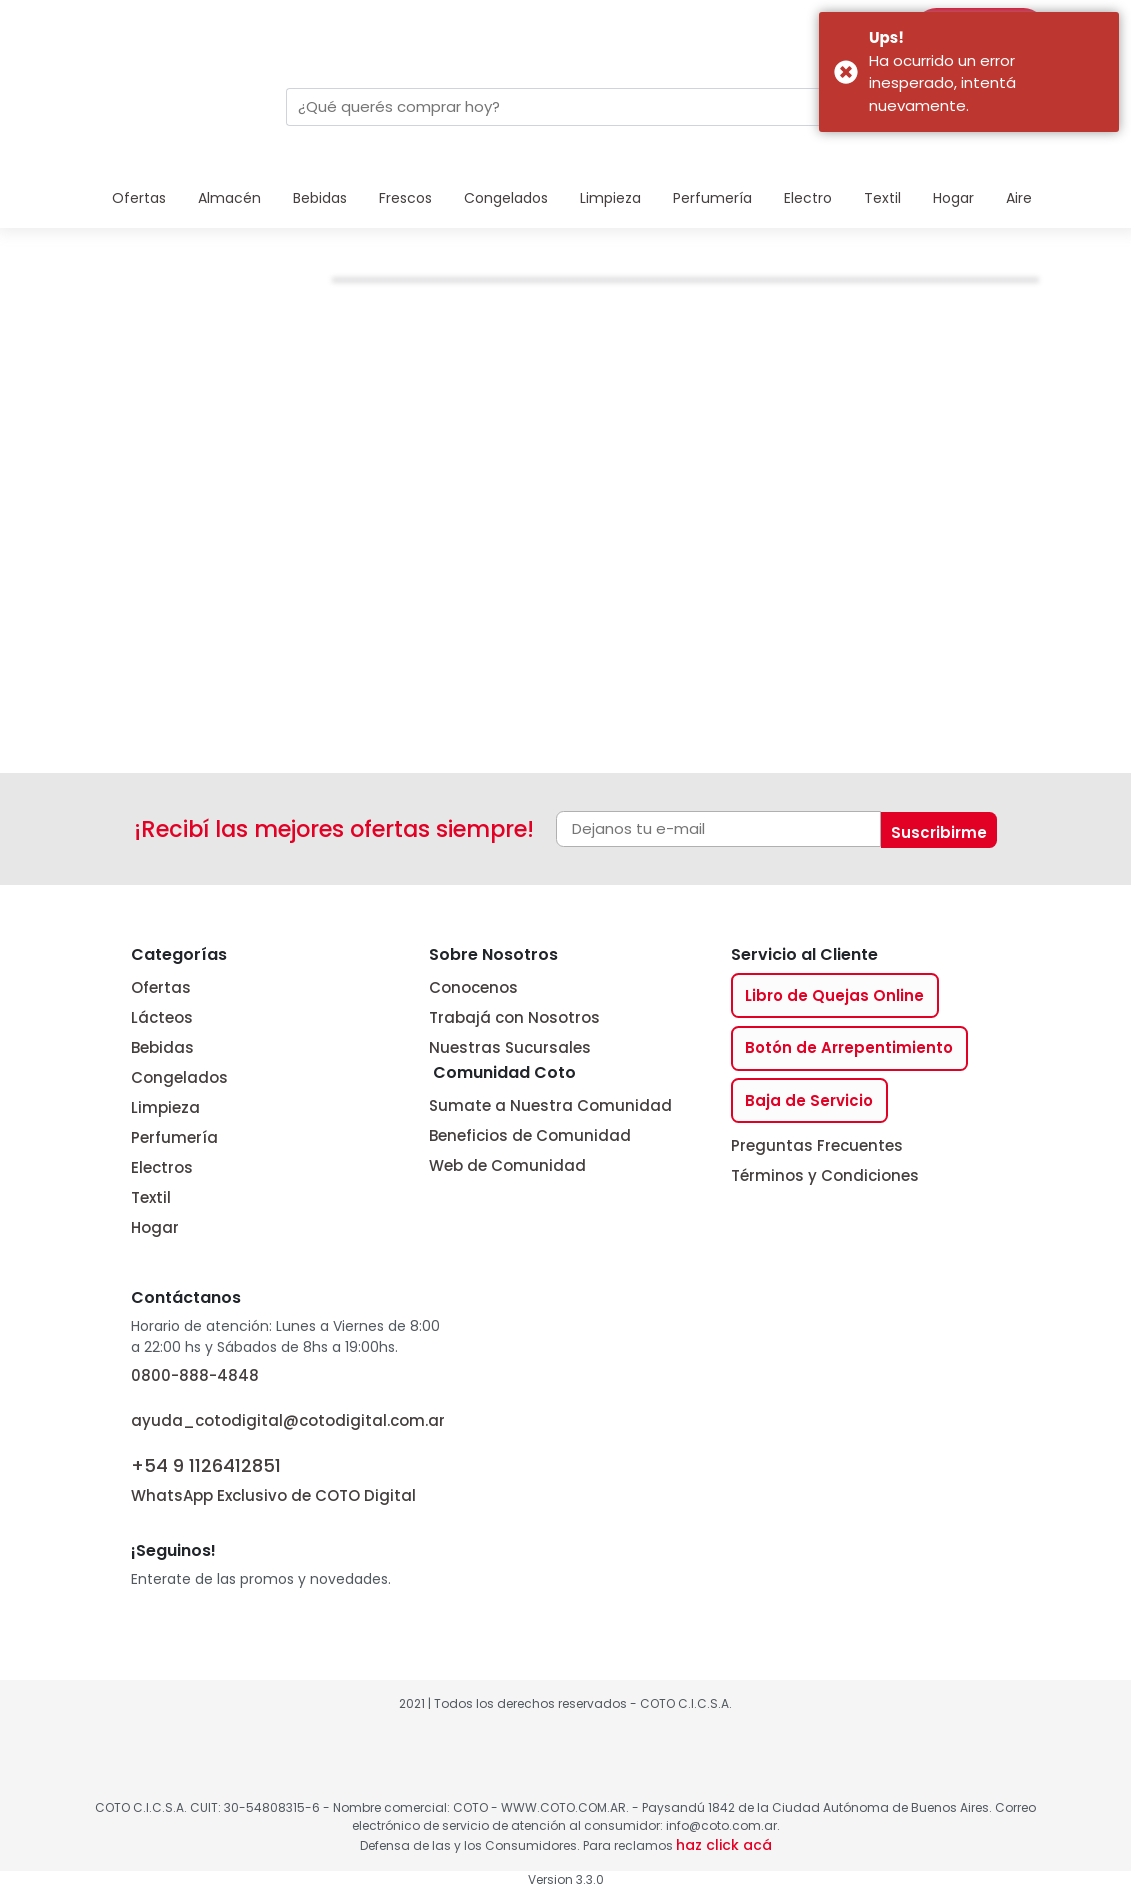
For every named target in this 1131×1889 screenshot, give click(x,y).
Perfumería (712, 198)
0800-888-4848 (195, 1375)
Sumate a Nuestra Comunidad (550, 1105)
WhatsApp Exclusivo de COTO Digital (273, 1478)
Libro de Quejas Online (834, 995)
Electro (808, 198)
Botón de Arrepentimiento (849, 1047)
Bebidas (320, 198)
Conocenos (473, 987)
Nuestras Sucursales (510, 1047)
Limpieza (610, 198)
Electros (162, 1167)
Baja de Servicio (809, 1100)
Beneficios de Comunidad (530, 1135)
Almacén (229, 198)
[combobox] (548, 107)
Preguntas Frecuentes (817, 1145)
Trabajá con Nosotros (514, 1017)
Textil (882, 198)
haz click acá (724, 1845)
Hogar (953, 198)
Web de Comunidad (507, 1165)
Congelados (506, 198)
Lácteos (162, 1017)
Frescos (405, 198)
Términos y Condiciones (825, 1175)
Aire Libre (1037, 198)
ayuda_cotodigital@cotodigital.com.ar (288, 1420)
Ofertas (139, 198)
